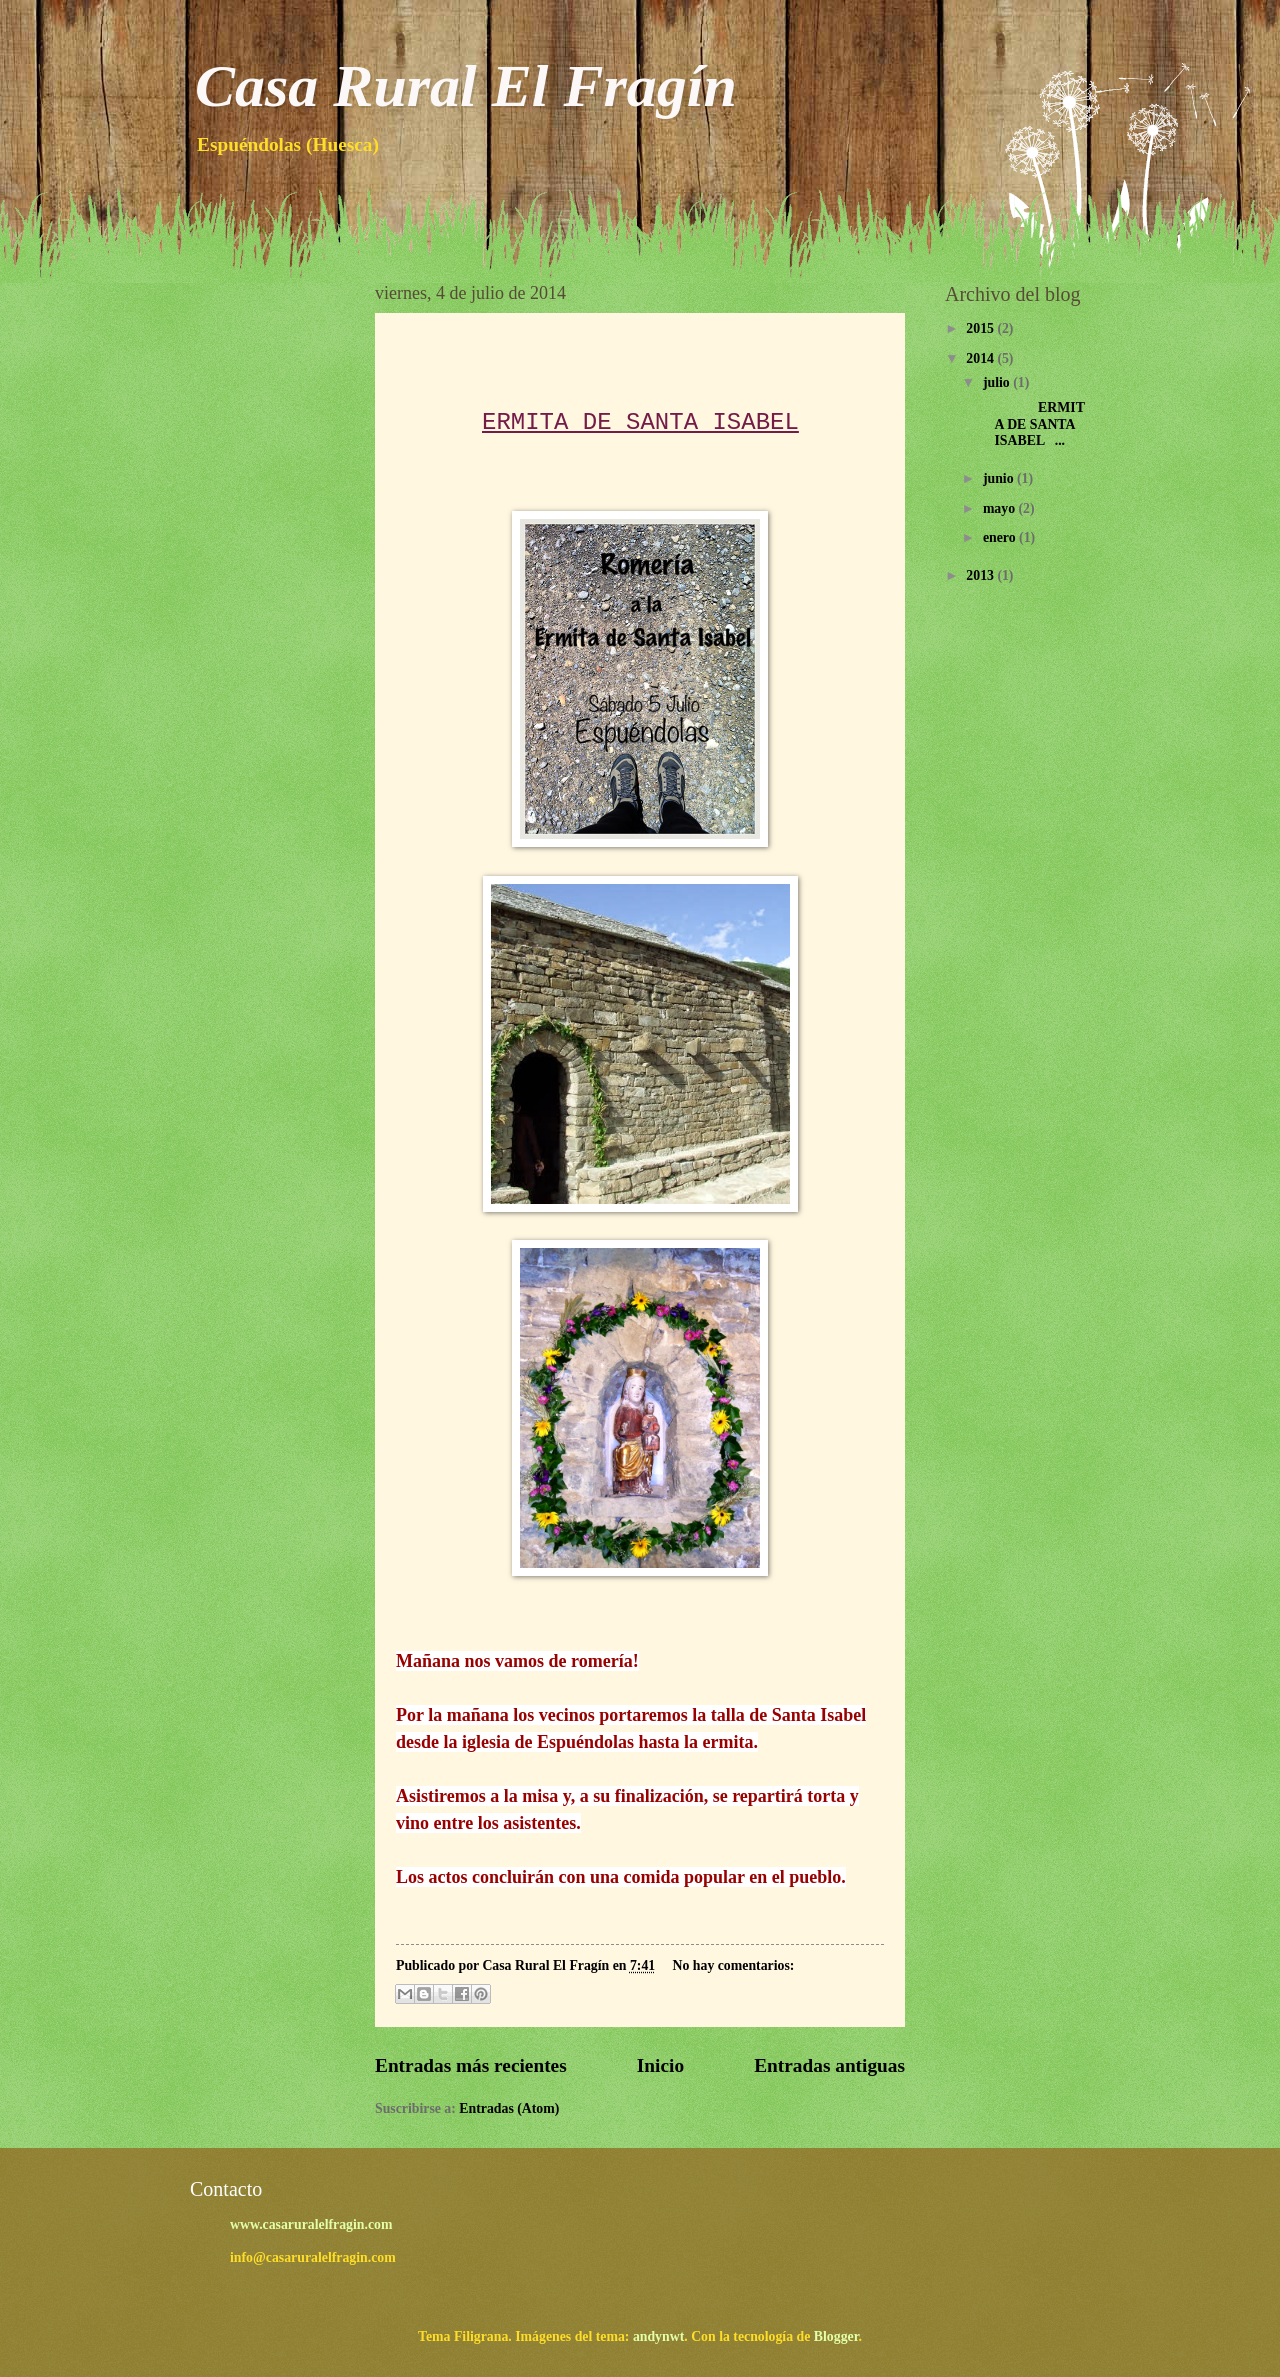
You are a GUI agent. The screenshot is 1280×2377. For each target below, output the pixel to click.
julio (998, 382)
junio (1000, 478)
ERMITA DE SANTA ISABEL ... (1031, 424)
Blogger (836, 2336)
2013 (981, 575)
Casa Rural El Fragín (466, 86)
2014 (981, 358)
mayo (1001, 508)
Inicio (660, 2065)
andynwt (658, 2336)
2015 (981, 328)
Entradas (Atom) (509, 2108)
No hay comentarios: (734, 1965)
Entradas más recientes (471, 2065)
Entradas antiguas (829, 2065)
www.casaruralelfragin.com (311, 2224)
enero (1001, 537)
